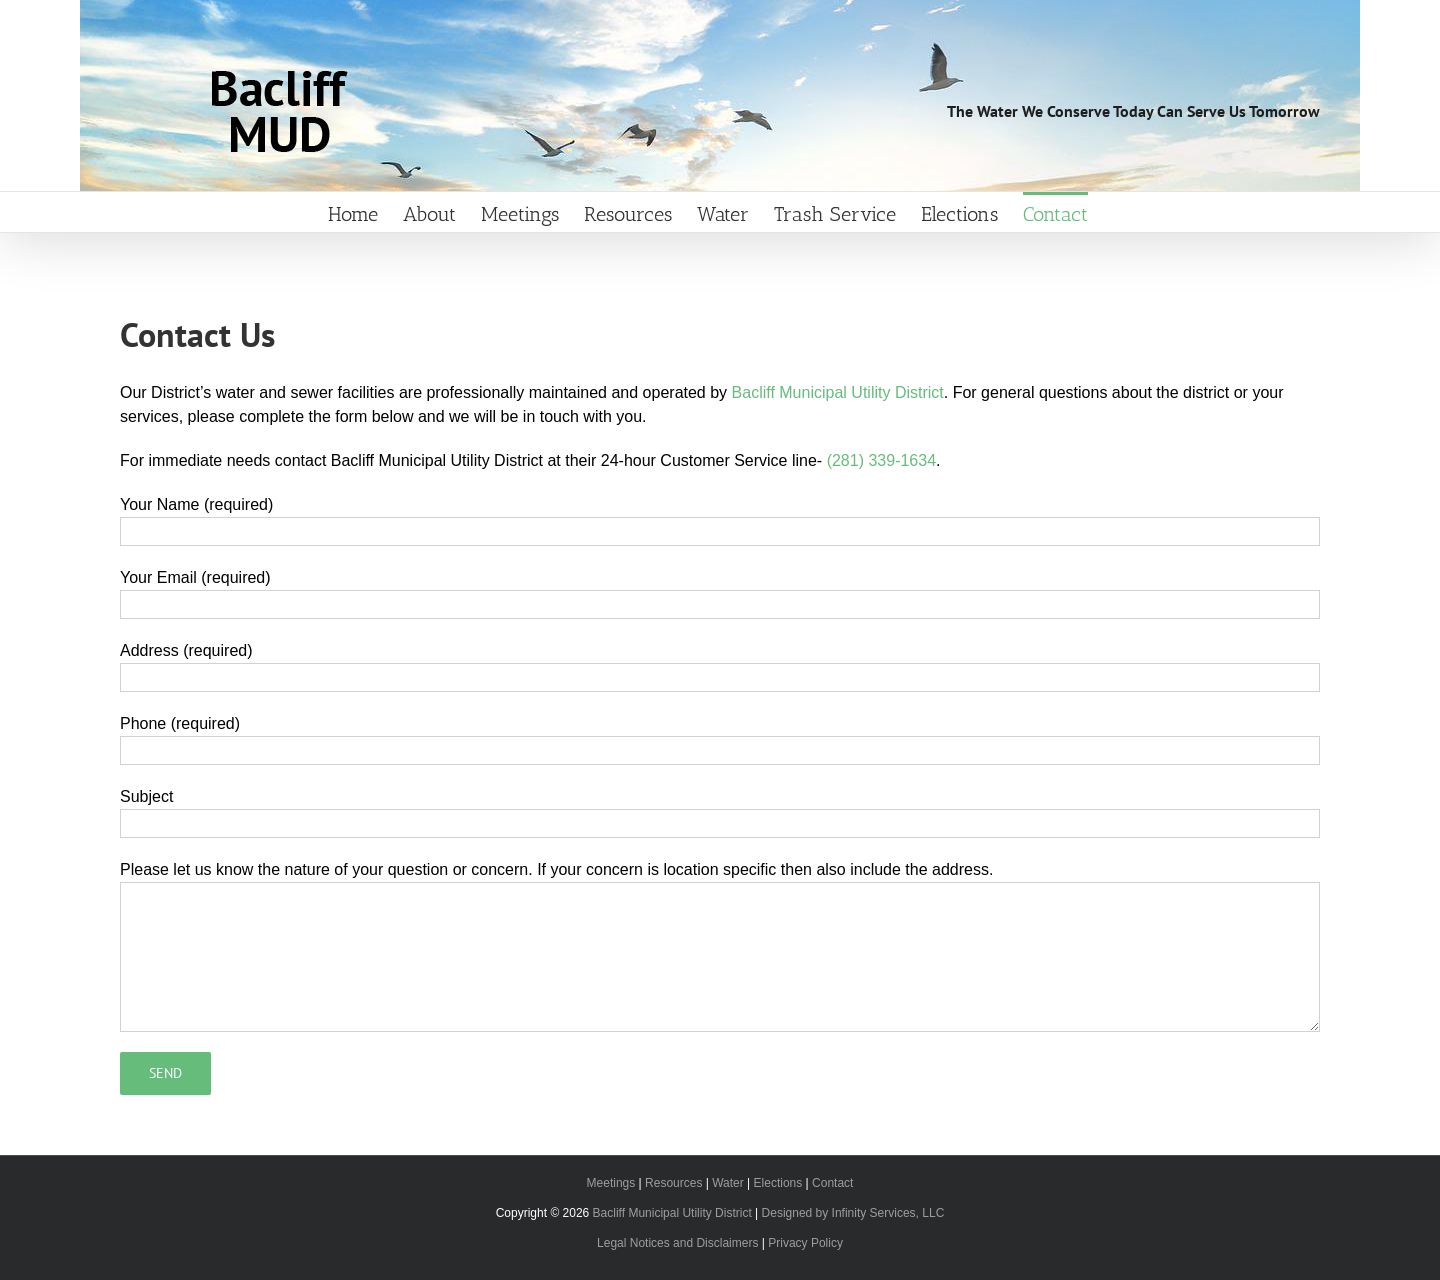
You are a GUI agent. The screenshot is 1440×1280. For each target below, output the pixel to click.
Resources (673, 1183)
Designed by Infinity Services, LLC (853, 1213)
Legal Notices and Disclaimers (677, 1243)
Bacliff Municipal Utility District (838, 392)
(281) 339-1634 (881, 460)
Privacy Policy (805, 1243)
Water (728, 1183)
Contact (832, 1183)
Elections (778, 1183)
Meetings (611, 1183)
